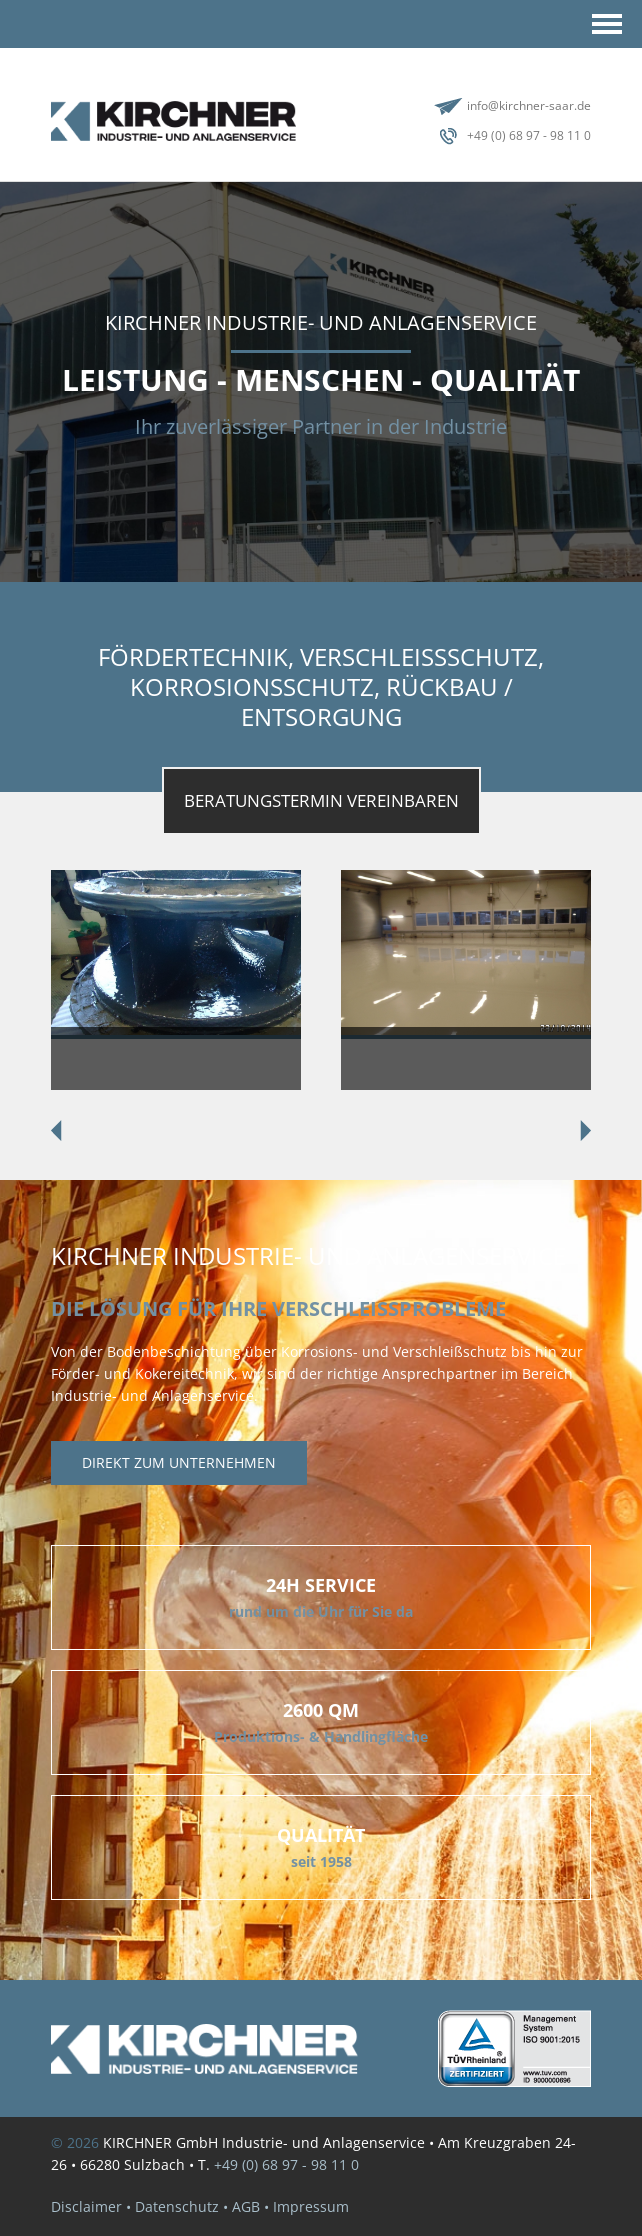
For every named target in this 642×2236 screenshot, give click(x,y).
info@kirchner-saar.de (529, 105)
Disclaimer (86, 2206)
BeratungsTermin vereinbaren (321, 800)
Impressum (311, 2206)
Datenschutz (177, 2206)
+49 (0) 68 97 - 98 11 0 (529, 135)
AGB (246, 2206)
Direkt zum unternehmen (179, 1462)
